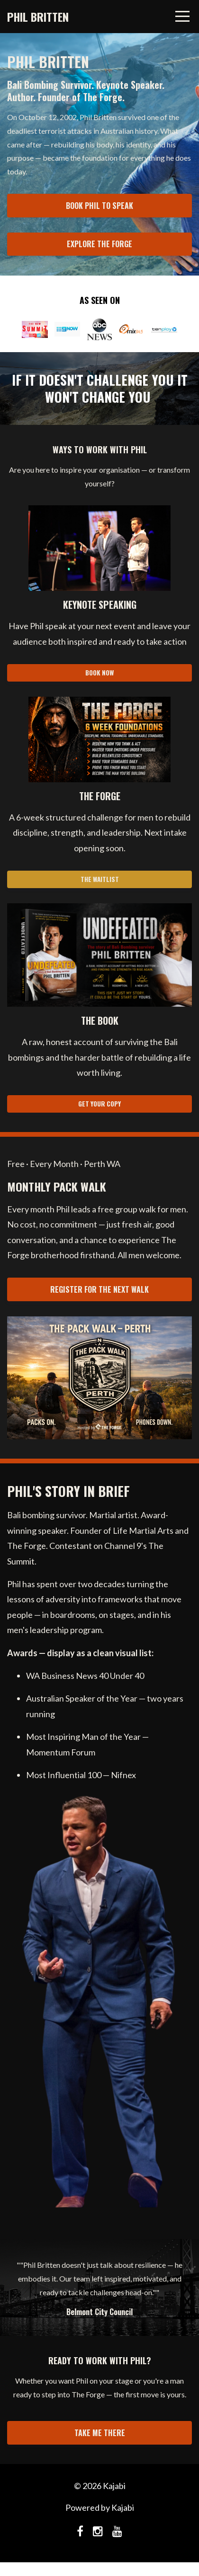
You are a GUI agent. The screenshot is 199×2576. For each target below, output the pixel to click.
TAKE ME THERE (99, 2432)
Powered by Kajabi (99, 2507)
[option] (99, 2287)
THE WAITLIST (100, 879)
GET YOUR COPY (99, 1103)
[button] (99, 955)
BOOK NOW (99, 672)
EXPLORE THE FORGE (99, 244)
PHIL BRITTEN (38, 16)
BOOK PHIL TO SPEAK (99, 205)
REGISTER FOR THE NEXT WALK (99, 1289)
